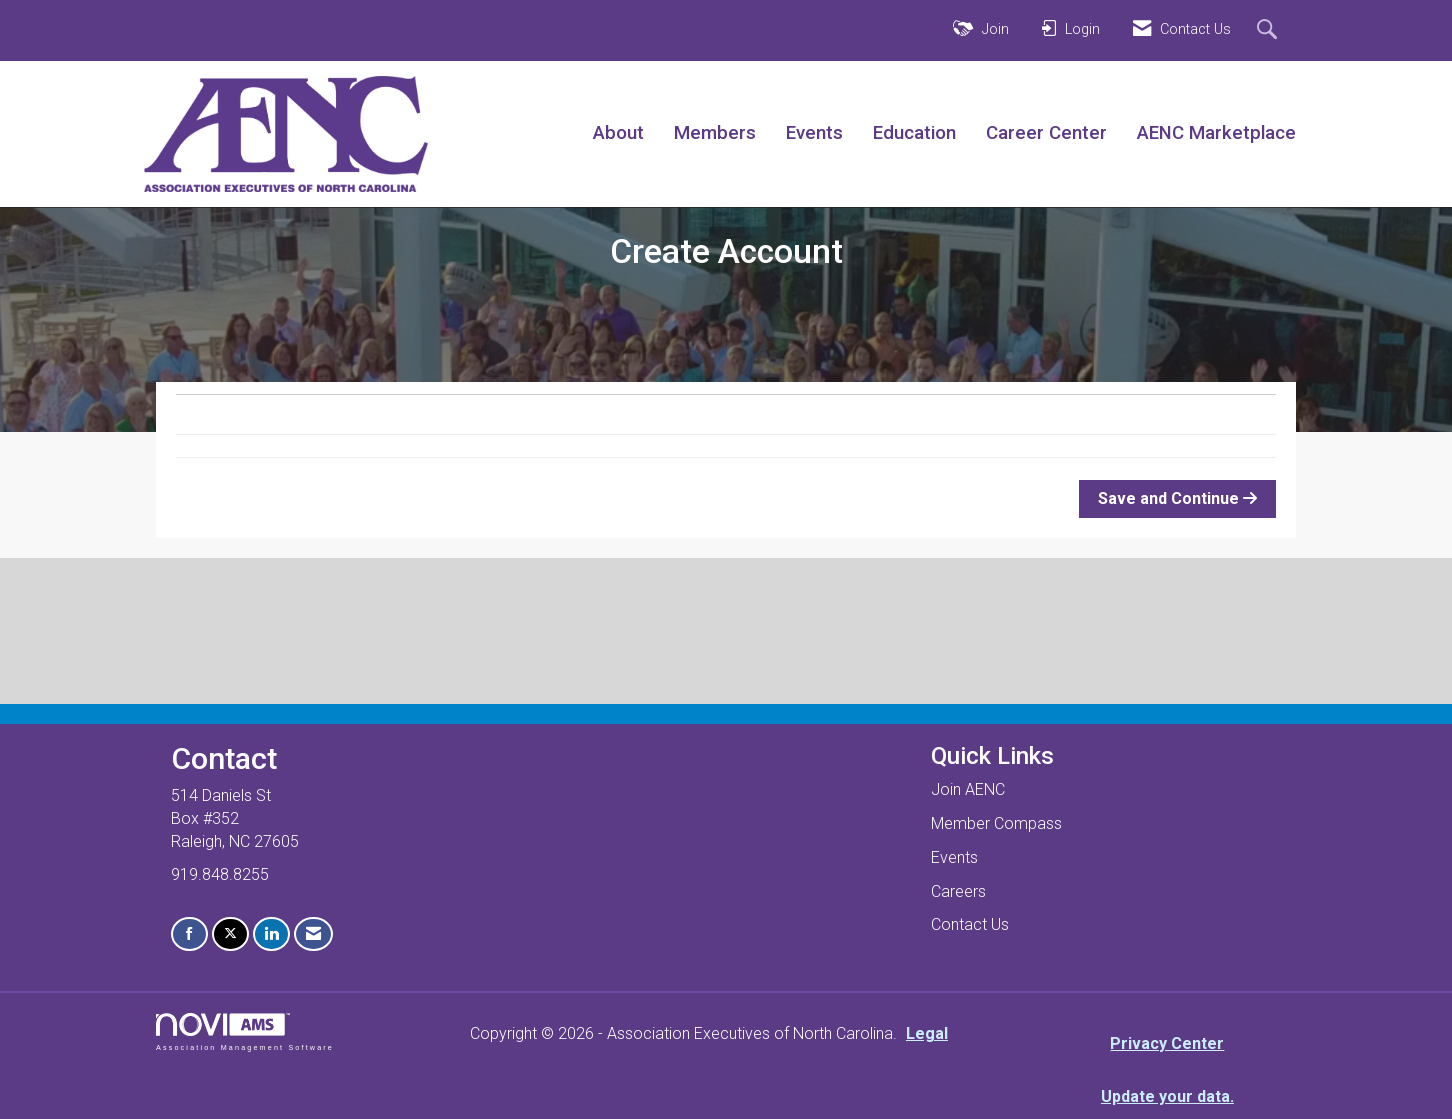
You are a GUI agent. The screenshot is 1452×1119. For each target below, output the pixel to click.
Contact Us (970, 924)
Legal (927, 1033)
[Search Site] (1269, 31)
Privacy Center (1167, 1043)
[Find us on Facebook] (189, 934)
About (618, 133)
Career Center (1046, 133)
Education (914, 133)
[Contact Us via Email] (313, 934)
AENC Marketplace (1216, 133)
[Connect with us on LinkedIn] (271, 934)
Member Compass (996, 823)
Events (814, 133)
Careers (958, 891)
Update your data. (1167, 1096)
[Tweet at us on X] (230, 934)
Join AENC (968, 789)
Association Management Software (245, 1031)
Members (715, 133)
